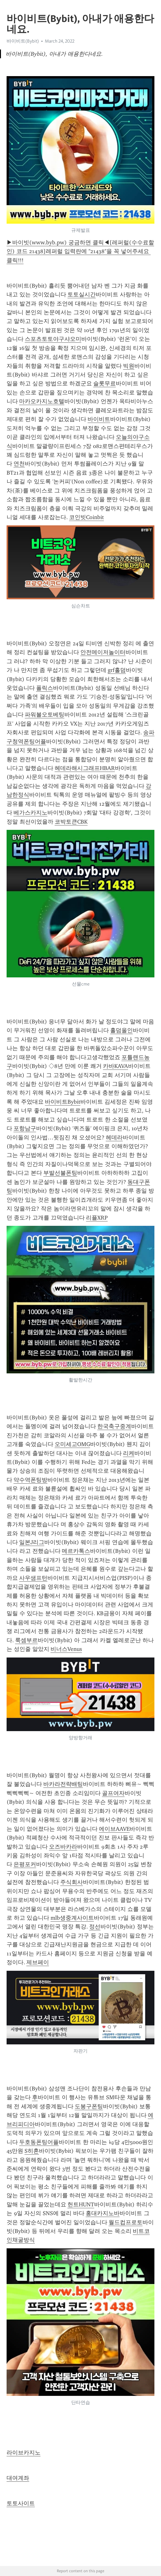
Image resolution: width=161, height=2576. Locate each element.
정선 (94, 1926)
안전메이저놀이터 (103, 652)
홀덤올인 (121, 1030)
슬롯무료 (104, 383)
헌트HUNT (80, 2204)
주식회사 (71, 1882)
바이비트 (99, 419)
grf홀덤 (117, 670)
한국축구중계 (114, 1426)
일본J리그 (31, 1542)
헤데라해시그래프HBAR (85, 768)
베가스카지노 (30, 812)
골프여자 (113, 1793)
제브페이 (37, 1962)
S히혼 (31, 2150)
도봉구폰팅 (89, 2106)
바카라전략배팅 (63, 1784)
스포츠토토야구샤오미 (53, 339)
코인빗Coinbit (86, 517)
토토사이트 (21, 2503)
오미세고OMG (72, 1444)
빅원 (128, 365)
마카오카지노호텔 (41, 401)
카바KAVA (115, 1066)
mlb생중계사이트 (72, 1917)
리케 (128, 1453)
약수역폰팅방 (30, 1479)
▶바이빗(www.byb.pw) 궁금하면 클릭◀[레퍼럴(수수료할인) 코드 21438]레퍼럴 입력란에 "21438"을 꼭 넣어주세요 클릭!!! (80, 251)
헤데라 (114, 1137)
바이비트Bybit (62, 1101)
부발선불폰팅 (60, 1172)
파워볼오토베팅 (44, 714)
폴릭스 (44, 687)
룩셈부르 (26, 1640)
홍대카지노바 (103, 2213)
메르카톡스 (76, 1551)
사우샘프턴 (33, 1577)
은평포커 (24, 1864)
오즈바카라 (63, 1846)
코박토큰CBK (71, 821)
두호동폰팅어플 (39, 2142)
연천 (19, 463)
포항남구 (24, 1128)
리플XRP (97, 1217)
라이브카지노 (23, 2452)
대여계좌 (18, 2478)
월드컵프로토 (125, 2222)
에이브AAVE (114, 1828)
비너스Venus (66, 1649)
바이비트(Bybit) (23, 41)
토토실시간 (81, 294)
